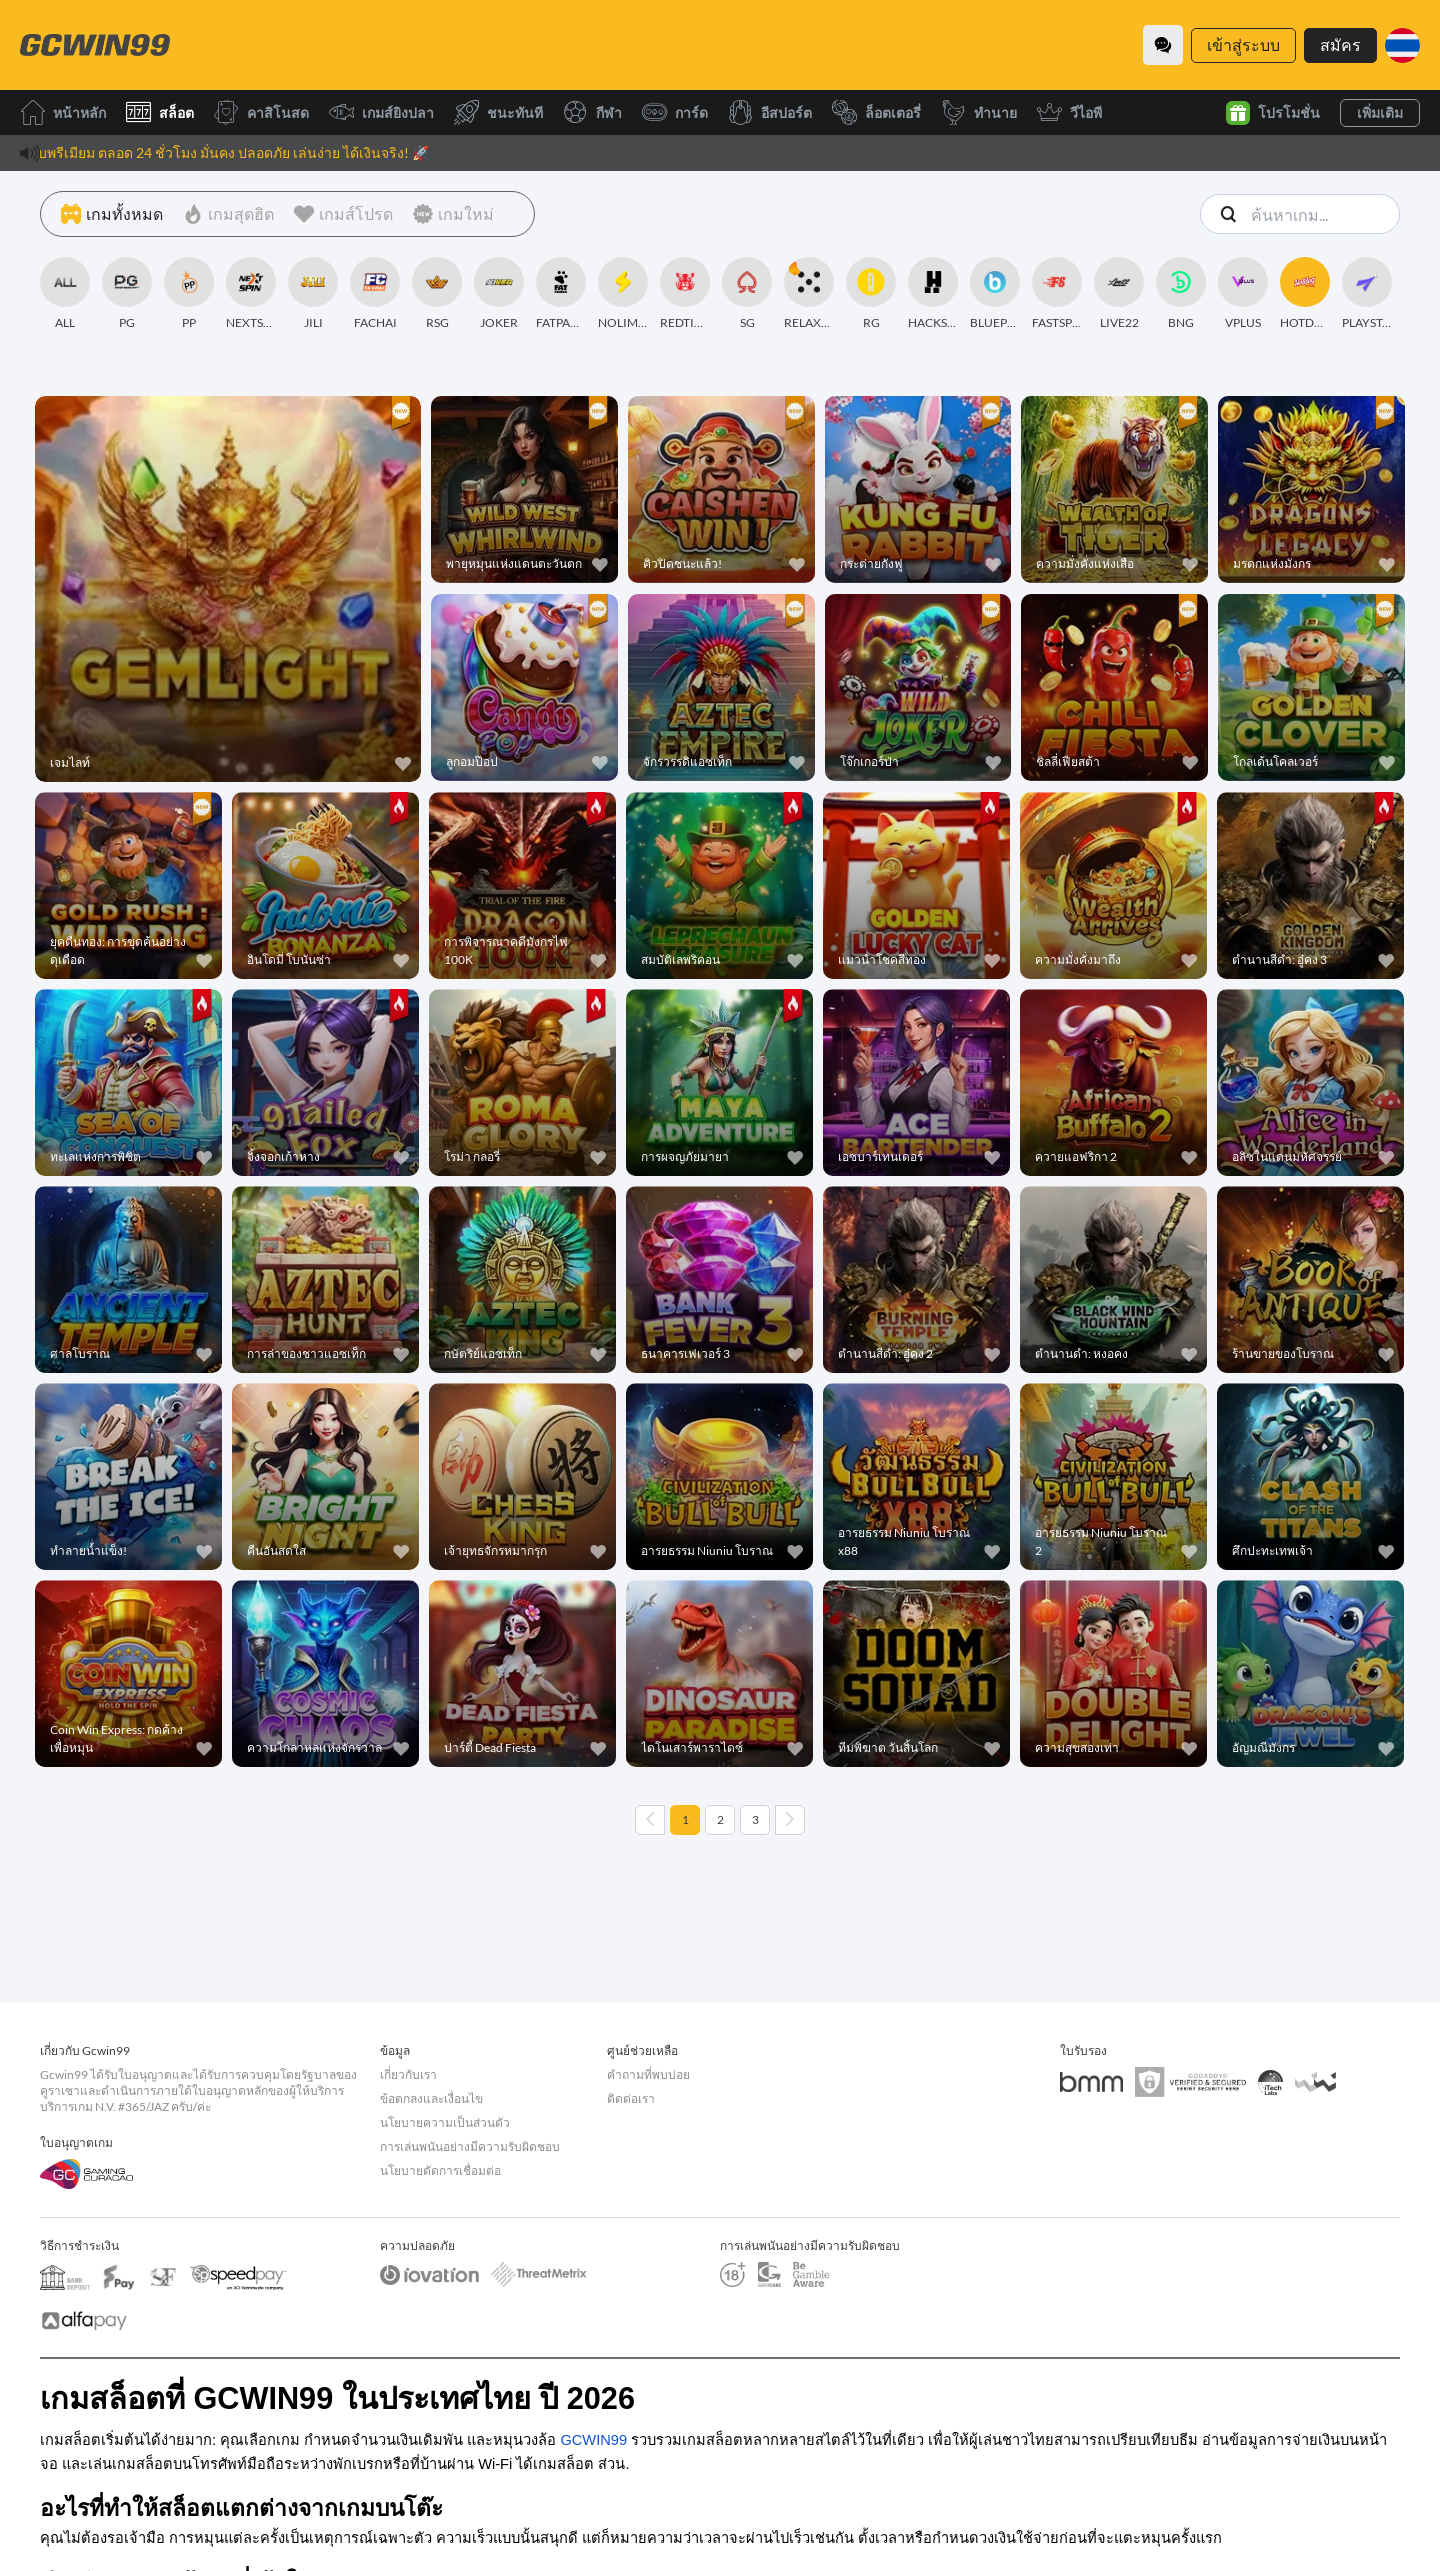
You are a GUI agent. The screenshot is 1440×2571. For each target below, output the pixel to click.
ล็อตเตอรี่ (876, 112)
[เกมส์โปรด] (343, 214)
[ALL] (65, 294)
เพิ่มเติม (1380, 112)
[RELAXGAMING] (809, 294)
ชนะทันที (498, 112)
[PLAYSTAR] (1367, 294)
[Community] (1163, 45)
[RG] (871, 294)
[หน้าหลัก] (95, 45)
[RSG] (437, 294)
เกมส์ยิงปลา (381, 112)
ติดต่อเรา (631, 2098)
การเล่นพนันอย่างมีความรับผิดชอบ (470, 2146)
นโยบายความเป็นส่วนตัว (445, 2122)
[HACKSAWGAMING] (933, 294)
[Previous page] (650, 1820)
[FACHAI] (375, 294)
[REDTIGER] (685, 294)
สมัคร (1340, 44)
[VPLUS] (1243, 294)
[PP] (189, 294)
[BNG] (1181, 294)
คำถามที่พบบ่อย (648, 2074)
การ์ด (675, 112)
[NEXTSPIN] (251, 294)
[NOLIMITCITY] (623, 294)
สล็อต (160, 112)
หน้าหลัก (63, 112)
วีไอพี (1069, 112)
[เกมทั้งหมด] (112, 214)
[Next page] (790, 1820)
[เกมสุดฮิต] (228, 214)
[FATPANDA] (561, 294)
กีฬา (592, 112)
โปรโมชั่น (1273, 113)
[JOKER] (499, 294)
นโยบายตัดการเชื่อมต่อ (440, 2170)
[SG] (747, 294)
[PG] (127, 294)
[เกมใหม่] (453, 214)
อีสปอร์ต (770, 112)
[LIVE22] (1119, 294)
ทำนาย (979, 112)
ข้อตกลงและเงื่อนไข (431, 2098)
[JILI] (313, 294)
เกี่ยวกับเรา (408, 2074)
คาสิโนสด (261, 112)
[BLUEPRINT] (995, 294)
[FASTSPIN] (1057, 294)
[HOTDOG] (1305, 294)
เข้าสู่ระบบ (1243, 44)
